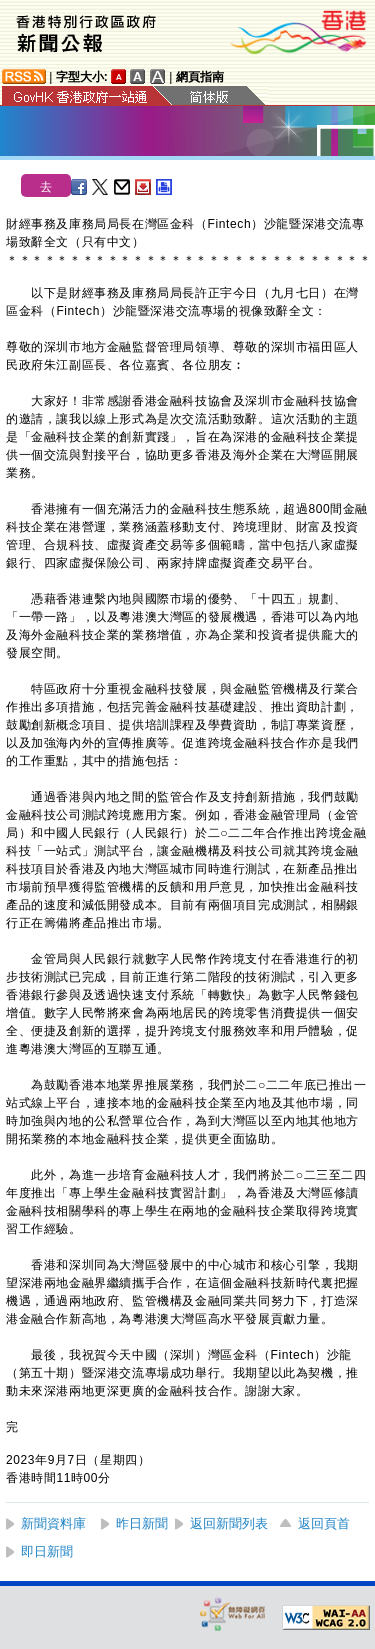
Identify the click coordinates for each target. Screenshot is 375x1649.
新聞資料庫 (53, 1523)
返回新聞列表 (229, 1523)
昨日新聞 (142, 1523)
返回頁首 (324, 1523)
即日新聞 (47, 1551)
